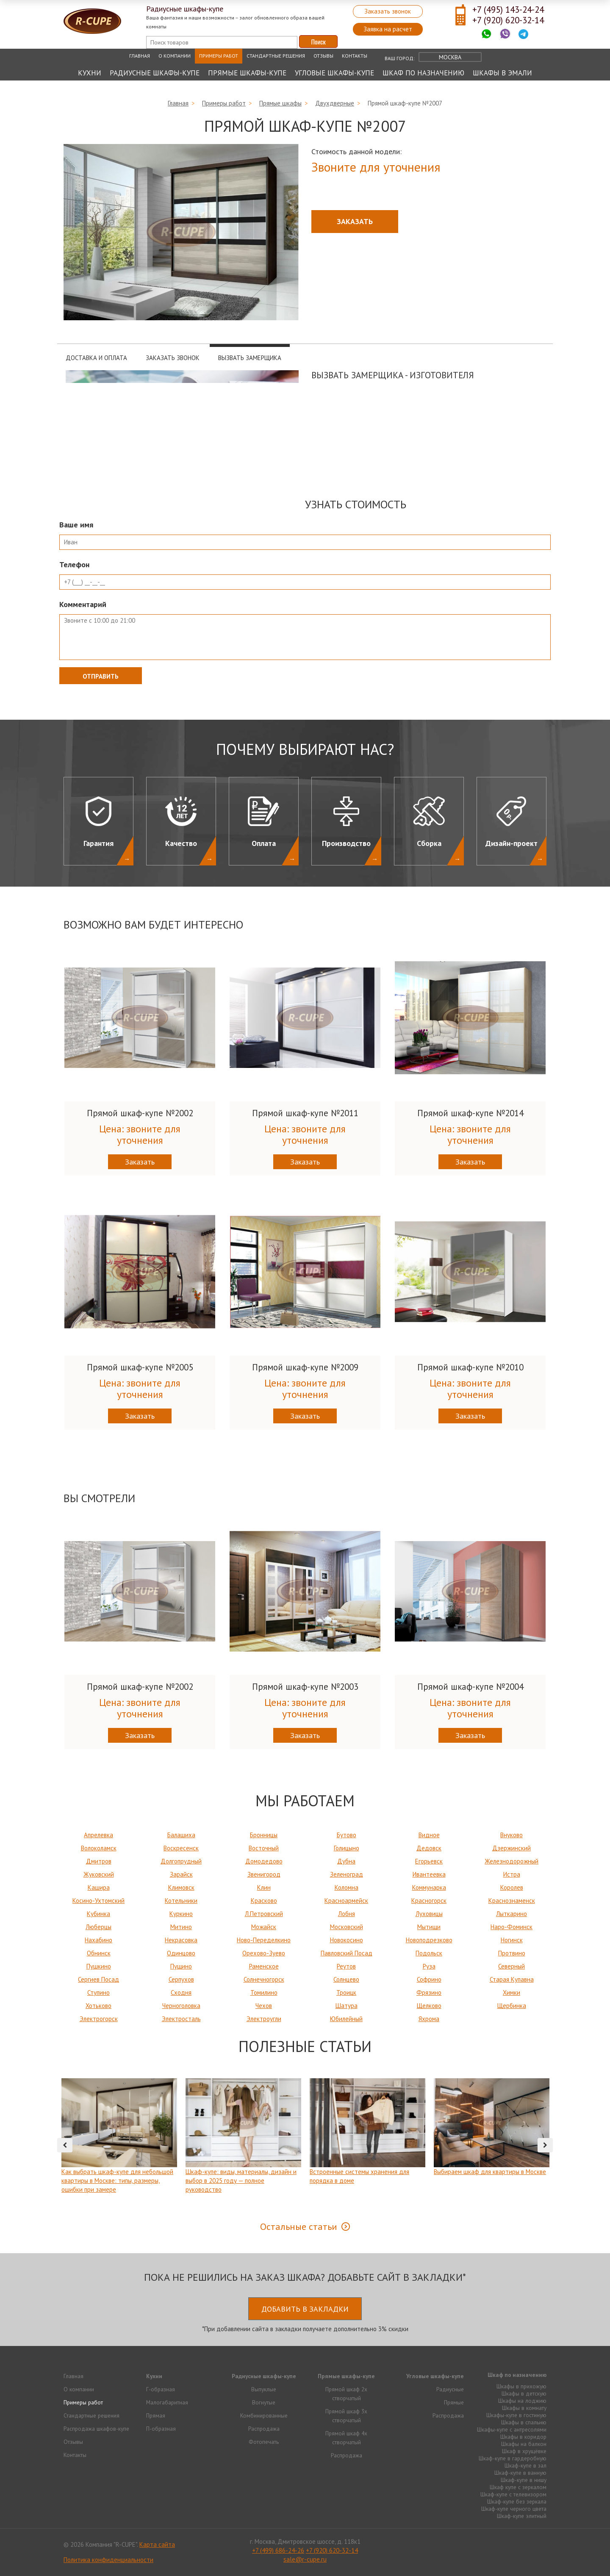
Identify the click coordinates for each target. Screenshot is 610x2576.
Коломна (346, 1887)
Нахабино (98, 1940)
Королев (511, 1887)
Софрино (429, 1979)
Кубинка (98, 1914)
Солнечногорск (264, 1979)
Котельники (181, 1901)
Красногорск (428, 1901)
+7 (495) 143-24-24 (508, 9)
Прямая (155, 2415)
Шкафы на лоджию (522, 2400)
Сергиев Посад (98, 1979)
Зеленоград (346, 1874)
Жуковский (98, 1874)
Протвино (511, 1953)
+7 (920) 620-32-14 (508, 20)
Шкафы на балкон (523, 2444)
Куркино (181, 1914)
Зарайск (181, 1874)
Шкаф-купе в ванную (520, 2472)
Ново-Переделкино (264, 1940)
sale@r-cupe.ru (305, 2559)
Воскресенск (181, 1848)
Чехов (263, 2006)
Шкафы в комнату (524, 2408)
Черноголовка (181, 2006)
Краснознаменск (511, 1901)
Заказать (355, 221)
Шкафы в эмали (502, 73)
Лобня (346, 1914)
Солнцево (346, 1979)
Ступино (98, 1992)
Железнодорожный (511, 1861)
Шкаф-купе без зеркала (516, 2501)
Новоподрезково (429, 1940)
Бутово (346, 1835)
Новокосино (346, 1940)
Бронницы (263, 1835)
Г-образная (160, 2389)
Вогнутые (263, 2402)
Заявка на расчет (387, 29)
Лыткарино (511, 1914)
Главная (139, 56)
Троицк (346, 1992)
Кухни (89, 73)
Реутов (346, 1966)
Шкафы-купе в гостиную (516, 2415)
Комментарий (82, 604)
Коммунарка (429, 1887)
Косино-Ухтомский (98, 1901)
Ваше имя (76, 525)
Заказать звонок (387, 11)
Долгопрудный (181, 1861)
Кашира (99, 1887)
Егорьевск (429, 1861)
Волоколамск (98, 1848)
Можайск (263, 1927)
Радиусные (450, 2389)
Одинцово (181, 1953)
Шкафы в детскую (524, 2393)
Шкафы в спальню (523, 2422)
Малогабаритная (167, 2402)
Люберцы (98, 1927)
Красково (264, 1901)
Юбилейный (346, 2019)
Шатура (347, 2006)
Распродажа (264, 2428)
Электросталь (181, 2019)
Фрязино (428, 1992)
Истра (511, 1874)
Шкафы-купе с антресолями (511, 2429)
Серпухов (181, 1979)
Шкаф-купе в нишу (523, 2480)
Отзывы (323, 56)
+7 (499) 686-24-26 (278, 2550)
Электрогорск (99, 2019)
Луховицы (429, 1914)
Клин (264, 1887)
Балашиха (181, 1835)
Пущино (181, 1966)
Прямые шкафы (280, 103)
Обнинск (99, 1953)
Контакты (354, 56)
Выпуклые (263, 2389)
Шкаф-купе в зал (525, 2465)
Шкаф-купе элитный (521, 2516)
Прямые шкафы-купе (247, 73)
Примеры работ (218, 56)
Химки (511, 1992)
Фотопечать (264, 2442)
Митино (181, 1927)
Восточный (264, 1848)
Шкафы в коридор (523, 2436)
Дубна (346, 1861)
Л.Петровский (264, 1914)
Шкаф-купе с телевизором (513, 2494)
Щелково (429, 2006)
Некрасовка (181, 1940)
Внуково (511, 1835)
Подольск (429, 1953)
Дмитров (98, 1861)
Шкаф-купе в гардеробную (512, 2458)
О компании (174, 56)
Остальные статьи (298, 2226)
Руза (429, 1966)
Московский (346, 1927)
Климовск (181, 1887)
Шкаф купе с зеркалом (518, 2487)
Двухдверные (334, 103)
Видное (429, 1835)
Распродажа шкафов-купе (96, 2428)
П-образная (161, 2428)
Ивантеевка (429, 1874)
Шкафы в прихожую (521, 2386)
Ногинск (512, 1940)
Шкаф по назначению (423, 73)
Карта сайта (157, 2544)
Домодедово (264, 1861)
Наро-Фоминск (511, 1927)
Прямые (454, 2402)
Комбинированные (264, 2415)
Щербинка (511, 2006)
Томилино (263, 1992)
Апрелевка (98, 1835)
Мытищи (429, 1927)
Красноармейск (346, 1901)
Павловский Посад (346, 1953)
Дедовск (428, 1848)
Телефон (74, 564)
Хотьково (98, 2006)
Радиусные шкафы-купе (155, 73)
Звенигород (263, 1874)
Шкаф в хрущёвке (524, 2451)
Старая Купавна (512, 1979)
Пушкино (98, 1966)
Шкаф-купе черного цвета (513, 2508)
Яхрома (429, 2019)
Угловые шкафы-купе (334, 73)
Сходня (181, 1992)
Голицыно (346, 1848)
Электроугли (264, 2019)
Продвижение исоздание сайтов (526, 2544)
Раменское (264, 1966)
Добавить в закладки (305, 2309)
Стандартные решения (276, 56)
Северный (511, 1966)
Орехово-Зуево (263, 1953)
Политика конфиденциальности (108, 2560)
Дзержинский (511, 1848)
